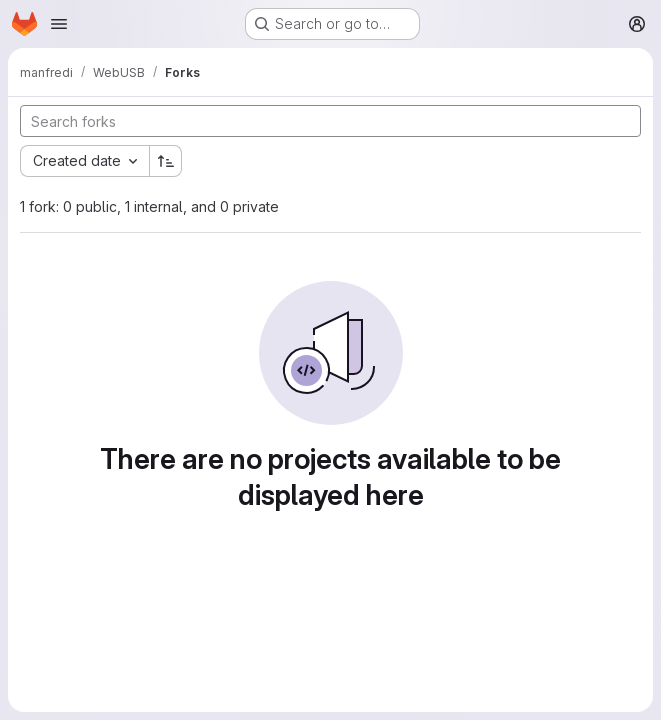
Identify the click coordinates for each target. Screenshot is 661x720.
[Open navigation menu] (59, 24)
